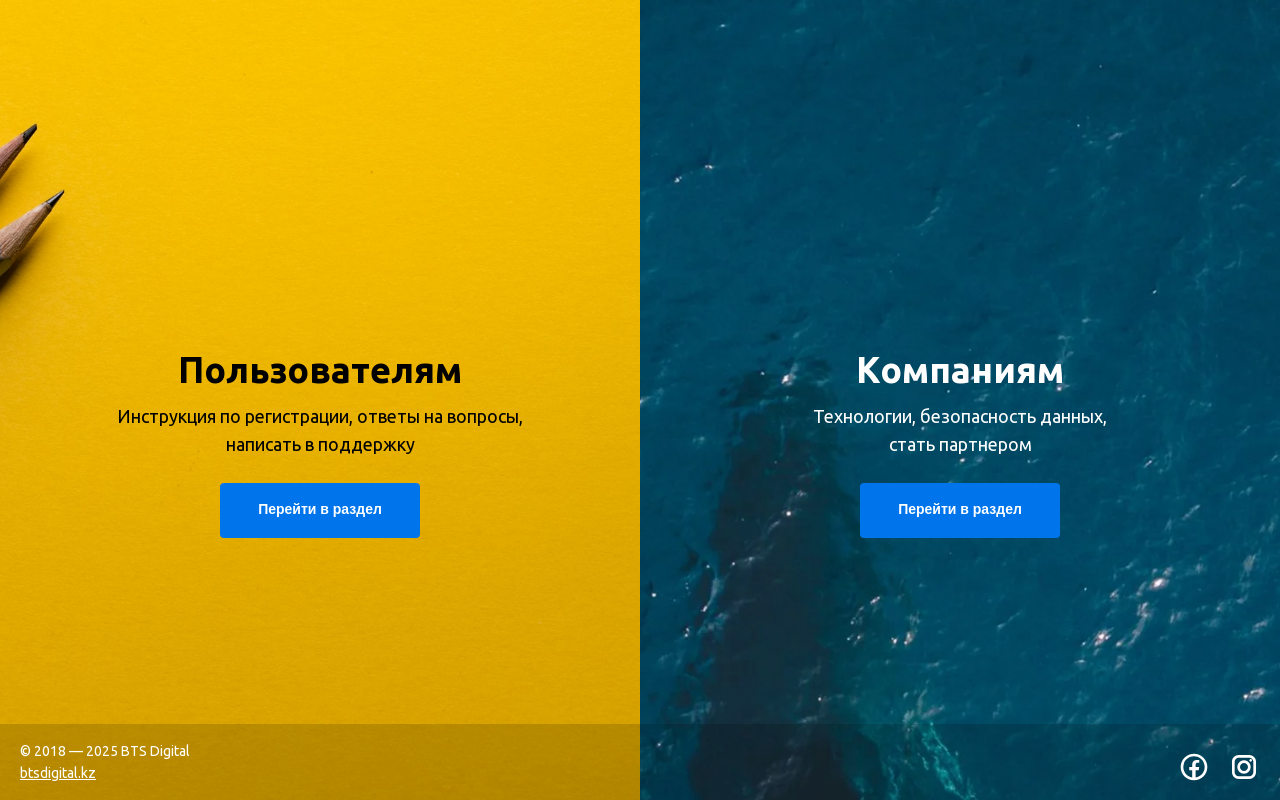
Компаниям (960, 369)
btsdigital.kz (58, 773)
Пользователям (320, 369)
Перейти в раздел (960, 509)
